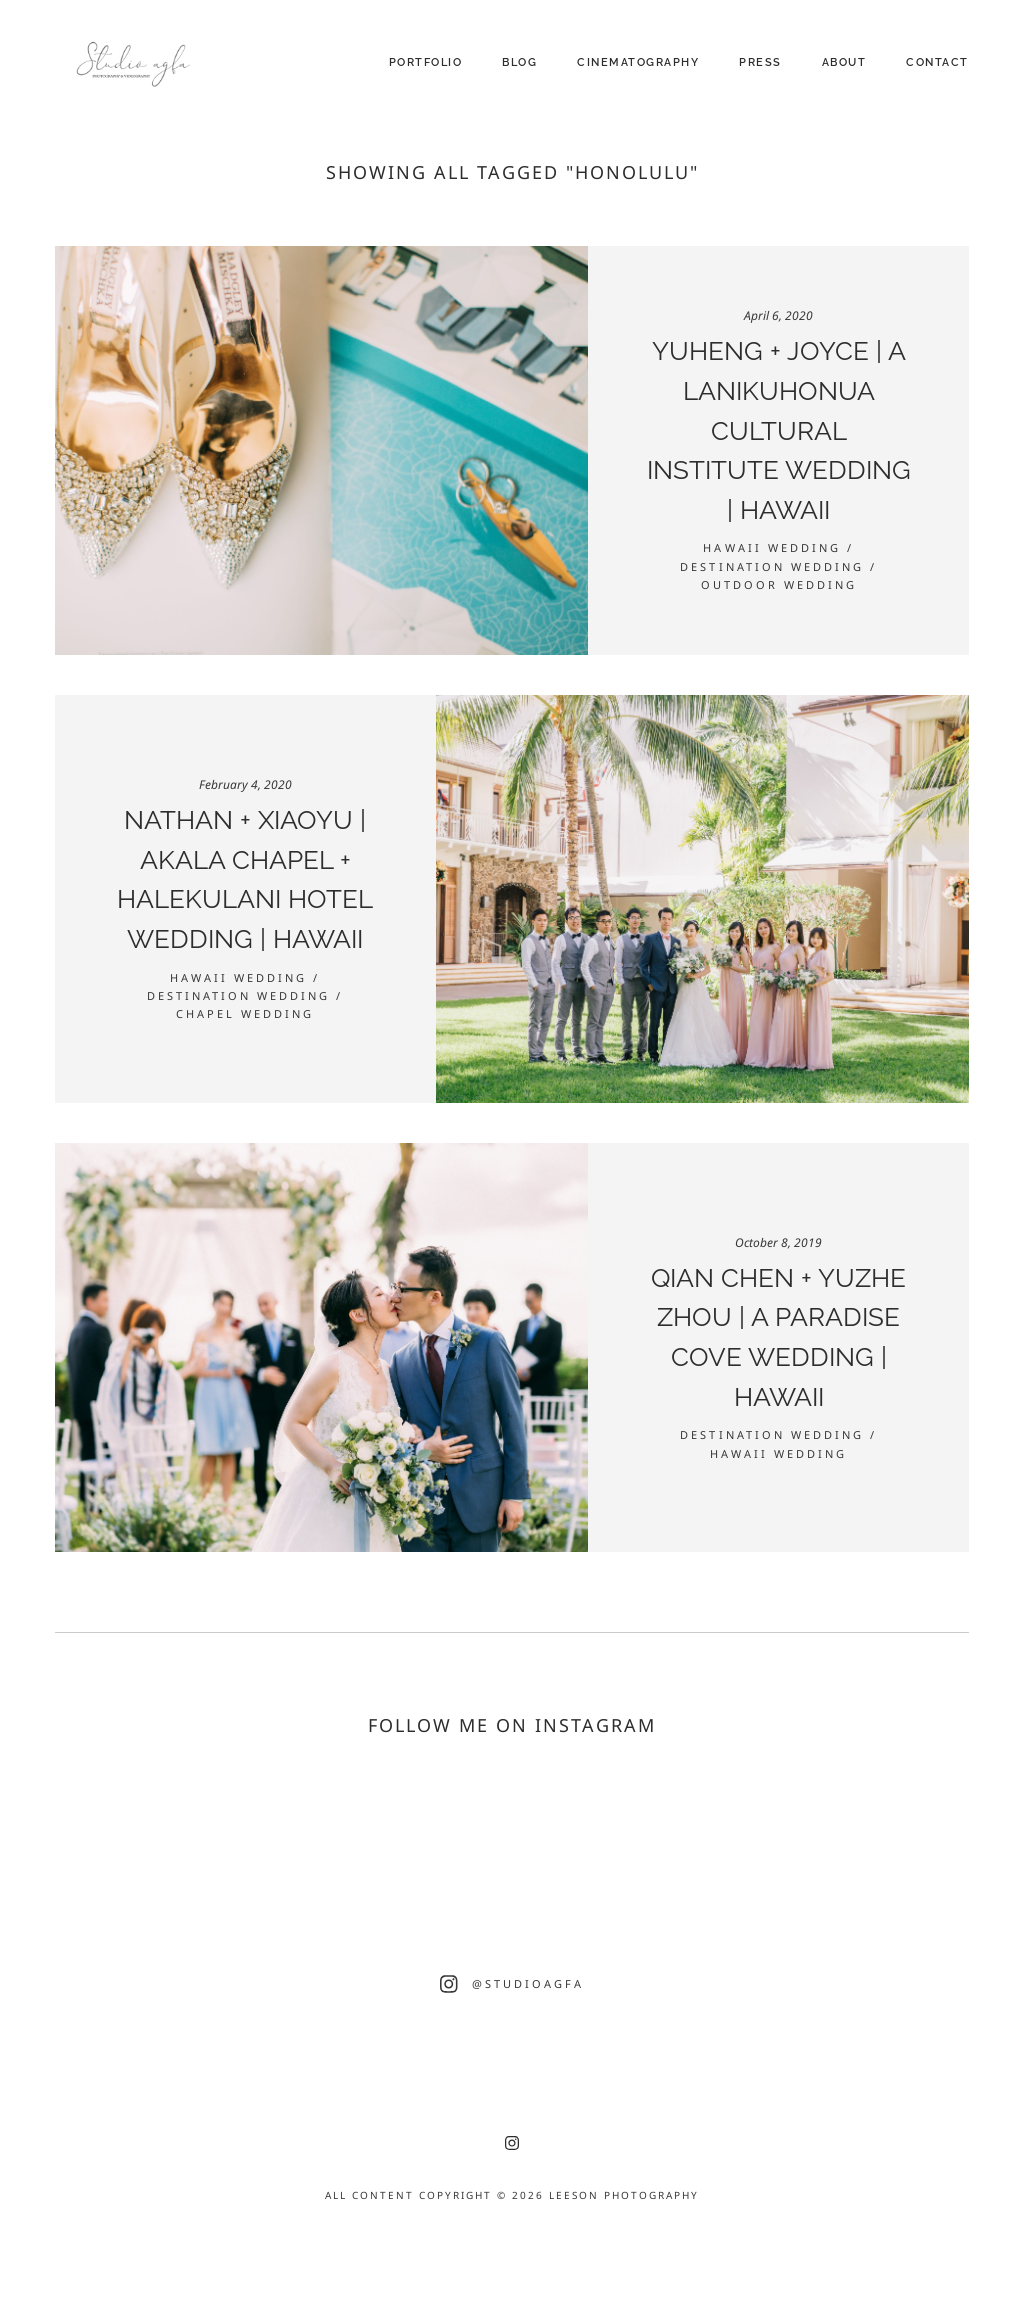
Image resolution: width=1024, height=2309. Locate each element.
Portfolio (426, 62)
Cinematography (638, 62)
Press (760, 62)
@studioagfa (528, 1983)
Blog (519, 62)
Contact (937, 62)
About (844, 62)
